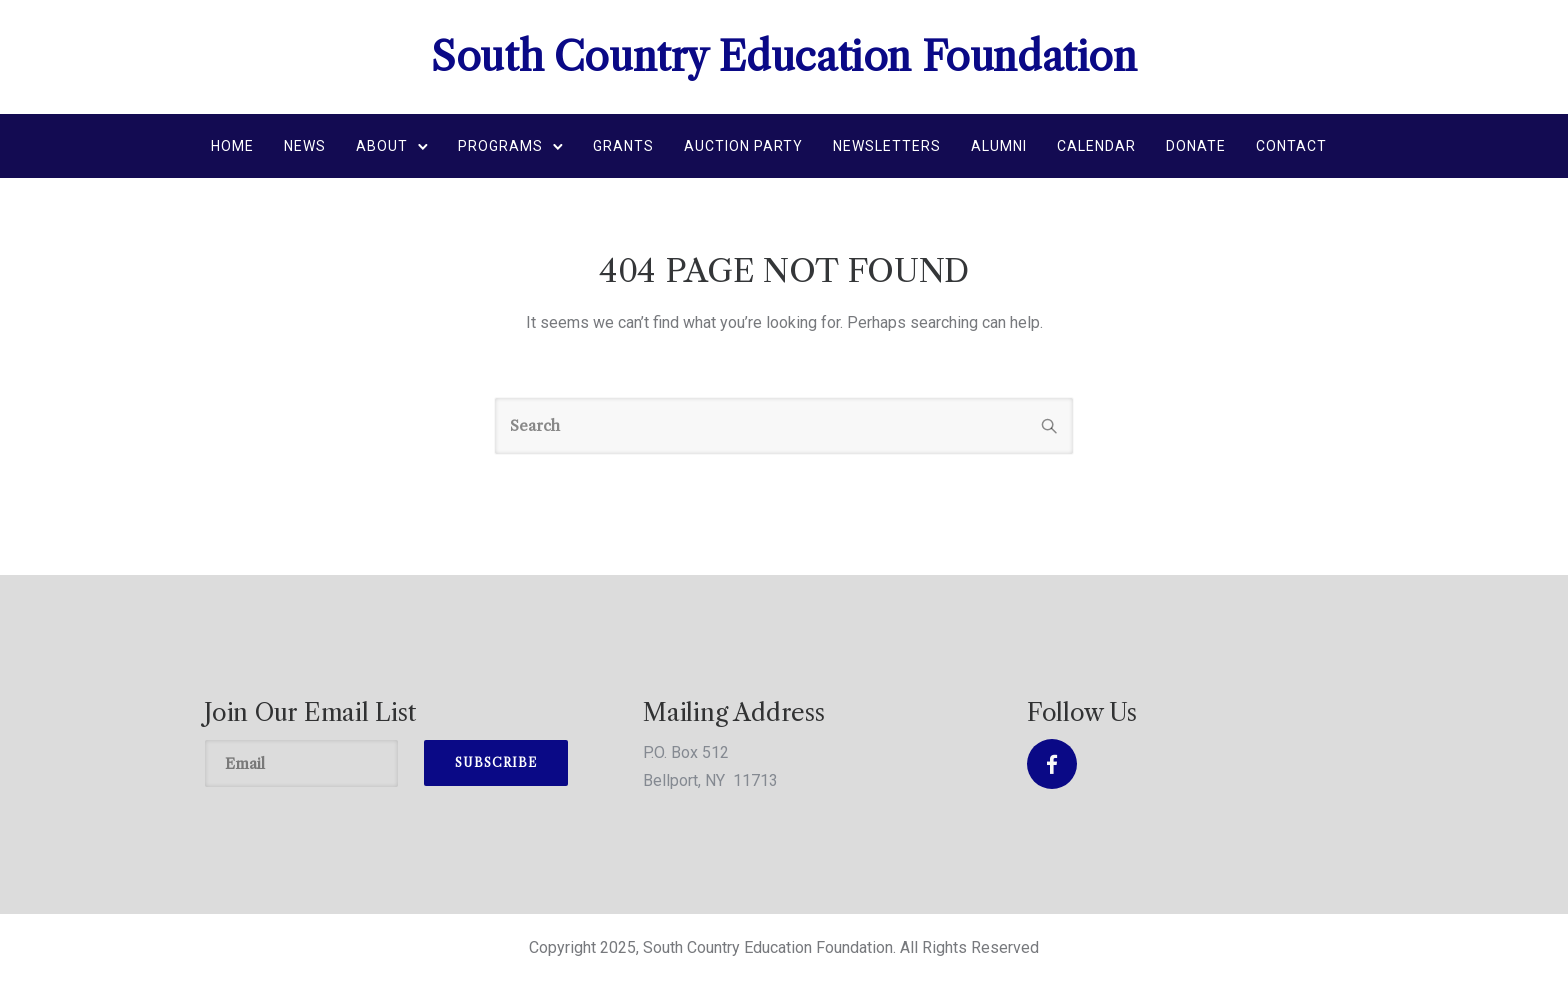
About (382, 146)
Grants (623, 146)
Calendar (1096, 146)
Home (232, 146)
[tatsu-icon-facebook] (1052, 764)
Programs (500, 146)
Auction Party (743, 146)
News (305, 146)
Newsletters (887, 146)
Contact (1291, 146)
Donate (1196, 146)
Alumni (999, 146)
